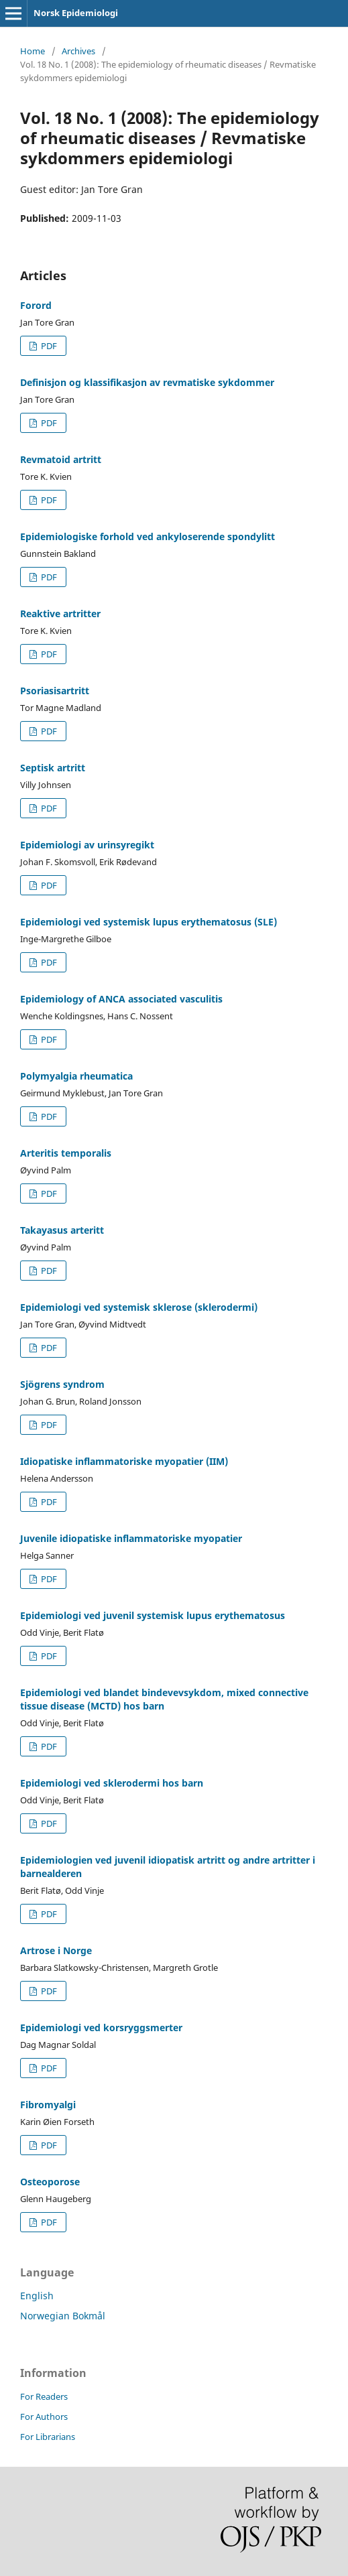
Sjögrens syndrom (62, 1384)
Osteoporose (50, 2181)
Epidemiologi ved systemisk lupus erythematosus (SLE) (148, 921)
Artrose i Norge (56, 1950)
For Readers (44, 2396)
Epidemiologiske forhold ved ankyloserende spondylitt (147, 536)
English (37, 2295)
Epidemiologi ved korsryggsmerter (101, 2027)
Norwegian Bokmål (62, 2315)
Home (32, 51)
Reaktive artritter (60, 613)
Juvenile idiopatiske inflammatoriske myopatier (131, 1538)
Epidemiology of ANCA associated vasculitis (121, 998)
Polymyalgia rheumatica (76, 1076)
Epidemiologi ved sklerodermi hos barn (111, 1783)
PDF (48, 346)
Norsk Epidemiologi (76, 13)
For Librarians (47, 2437)
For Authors (44, 2416)
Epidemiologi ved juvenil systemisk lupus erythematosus (152, 1615)
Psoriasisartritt (54, 690)
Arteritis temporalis (65, 1153)
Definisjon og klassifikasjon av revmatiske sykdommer (147, 382)
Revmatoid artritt (60, 459)
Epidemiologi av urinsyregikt (87, 844)
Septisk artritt (52, 767)
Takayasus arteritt (62, 1230)
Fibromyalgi (48, 2104)
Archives (78, 51)
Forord (36, 305)
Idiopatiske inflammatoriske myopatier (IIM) (124, 1461)
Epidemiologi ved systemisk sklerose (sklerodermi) (138, 1307)
